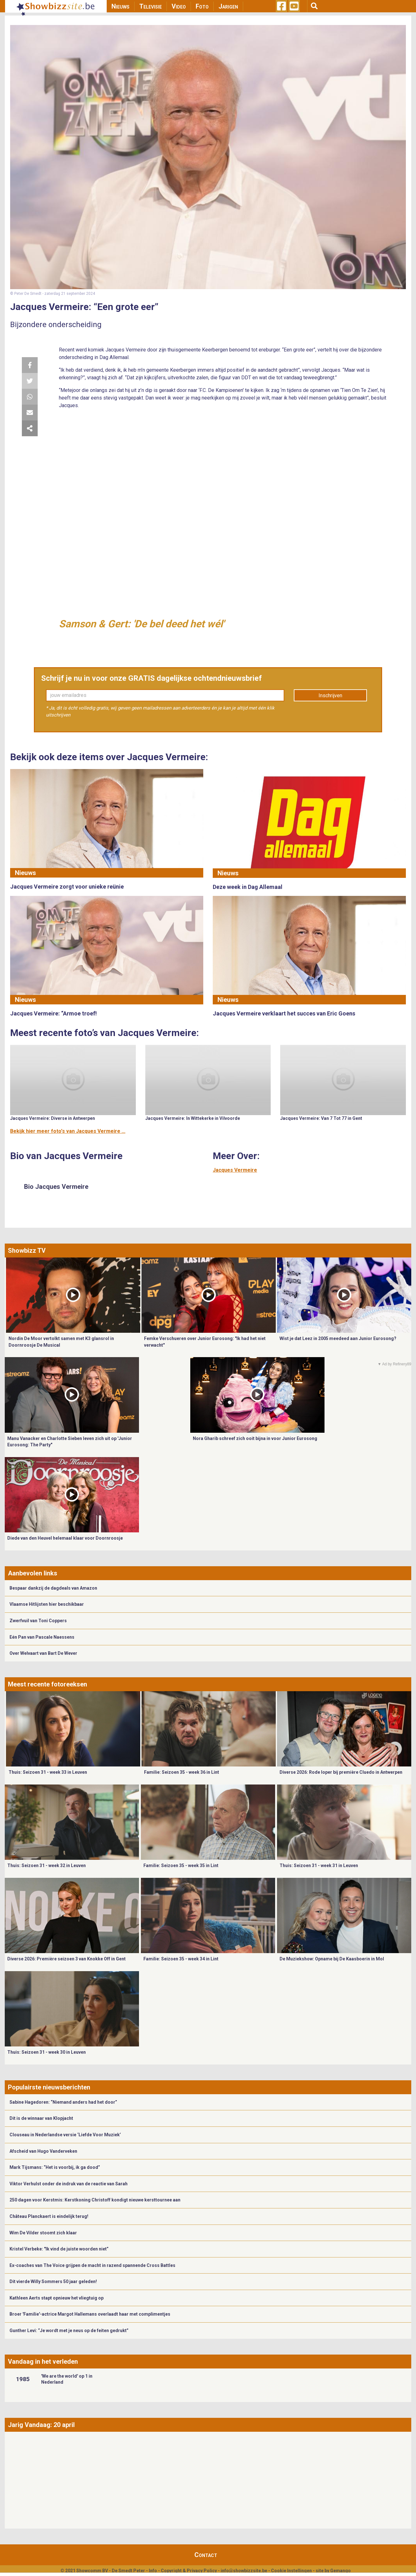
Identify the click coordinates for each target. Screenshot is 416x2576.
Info (153, 2570)
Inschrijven (330, 695)
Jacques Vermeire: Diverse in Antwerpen (52, 1118)
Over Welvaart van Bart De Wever (43, 1653)
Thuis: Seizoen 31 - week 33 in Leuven (48, 1772)
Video (179, 6)
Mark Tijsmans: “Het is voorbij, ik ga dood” (54, 2167)
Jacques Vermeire (235, 1170)
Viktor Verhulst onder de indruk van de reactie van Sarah (68, 2183)
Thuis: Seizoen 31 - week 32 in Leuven (46, 1865)
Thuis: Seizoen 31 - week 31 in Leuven (319, 1865)
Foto (202, 6)
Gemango (340, 2570)
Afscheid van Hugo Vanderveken (43, 2151)
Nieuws (120, 6)
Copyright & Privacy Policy (189, 2570)
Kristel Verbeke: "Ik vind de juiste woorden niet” (59, 2248)
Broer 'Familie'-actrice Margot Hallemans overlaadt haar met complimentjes (89, 2314)
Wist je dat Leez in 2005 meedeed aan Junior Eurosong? (338, 1338)
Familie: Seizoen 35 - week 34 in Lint (180, 1958)
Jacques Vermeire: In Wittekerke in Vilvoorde (192, 1118)
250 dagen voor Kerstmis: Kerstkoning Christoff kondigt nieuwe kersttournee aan (94, 2199)
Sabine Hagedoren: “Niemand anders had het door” (63, 2102)
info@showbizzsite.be (244, 2570)
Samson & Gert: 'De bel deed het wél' (141, 624)
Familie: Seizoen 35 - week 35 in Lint (180, 1865)
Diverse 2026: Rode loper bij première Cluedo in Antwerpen (341, 1772)
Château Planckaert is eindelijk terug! (48, 2216)
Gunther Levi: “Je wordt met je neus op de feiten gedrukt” (69, 2330)
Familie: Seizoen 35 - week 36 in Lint (181, 1772)
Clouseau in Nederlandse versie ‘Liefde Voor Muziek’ (65, 2134)
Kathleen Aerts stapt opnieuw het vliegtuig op (56, 2297)
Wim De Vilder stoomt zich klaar (43, 2232)
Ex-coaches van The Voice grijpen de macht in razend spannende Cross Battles (92, 2265)
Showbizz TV (27, 1250)
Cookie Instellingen (291, 2570)
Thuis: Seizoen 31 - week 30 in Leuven (46, 2052)
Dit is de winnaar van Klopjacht (41, 2118)
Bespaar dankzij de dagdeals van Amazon (53, 1588)
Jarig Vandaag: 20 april (41, 2425)
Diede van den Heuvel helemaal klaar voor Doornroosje (65, 1538)
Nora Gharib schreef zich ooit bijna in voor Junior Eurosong (255, 1438)
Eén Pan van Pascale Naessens (41, 1637)
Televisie (150, 6)
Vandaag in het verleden (43, 2361)
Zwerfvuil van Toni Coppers (38, 1620)
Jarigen (228, 6)
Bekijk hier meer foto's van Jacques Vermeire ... (67, 1131)
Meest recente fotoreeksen (47, 1684)
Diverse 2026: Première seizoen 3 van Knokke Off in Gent (66, 1958)
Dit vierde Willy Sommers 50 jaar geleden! (53, 2281)
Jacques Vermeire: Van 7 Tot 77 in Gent (321, 1118)
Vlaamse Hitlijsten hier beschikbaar (46, 1604)
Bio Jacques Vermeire (56, 1186)
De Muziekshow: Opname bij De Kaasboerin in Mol (332, 1958)
